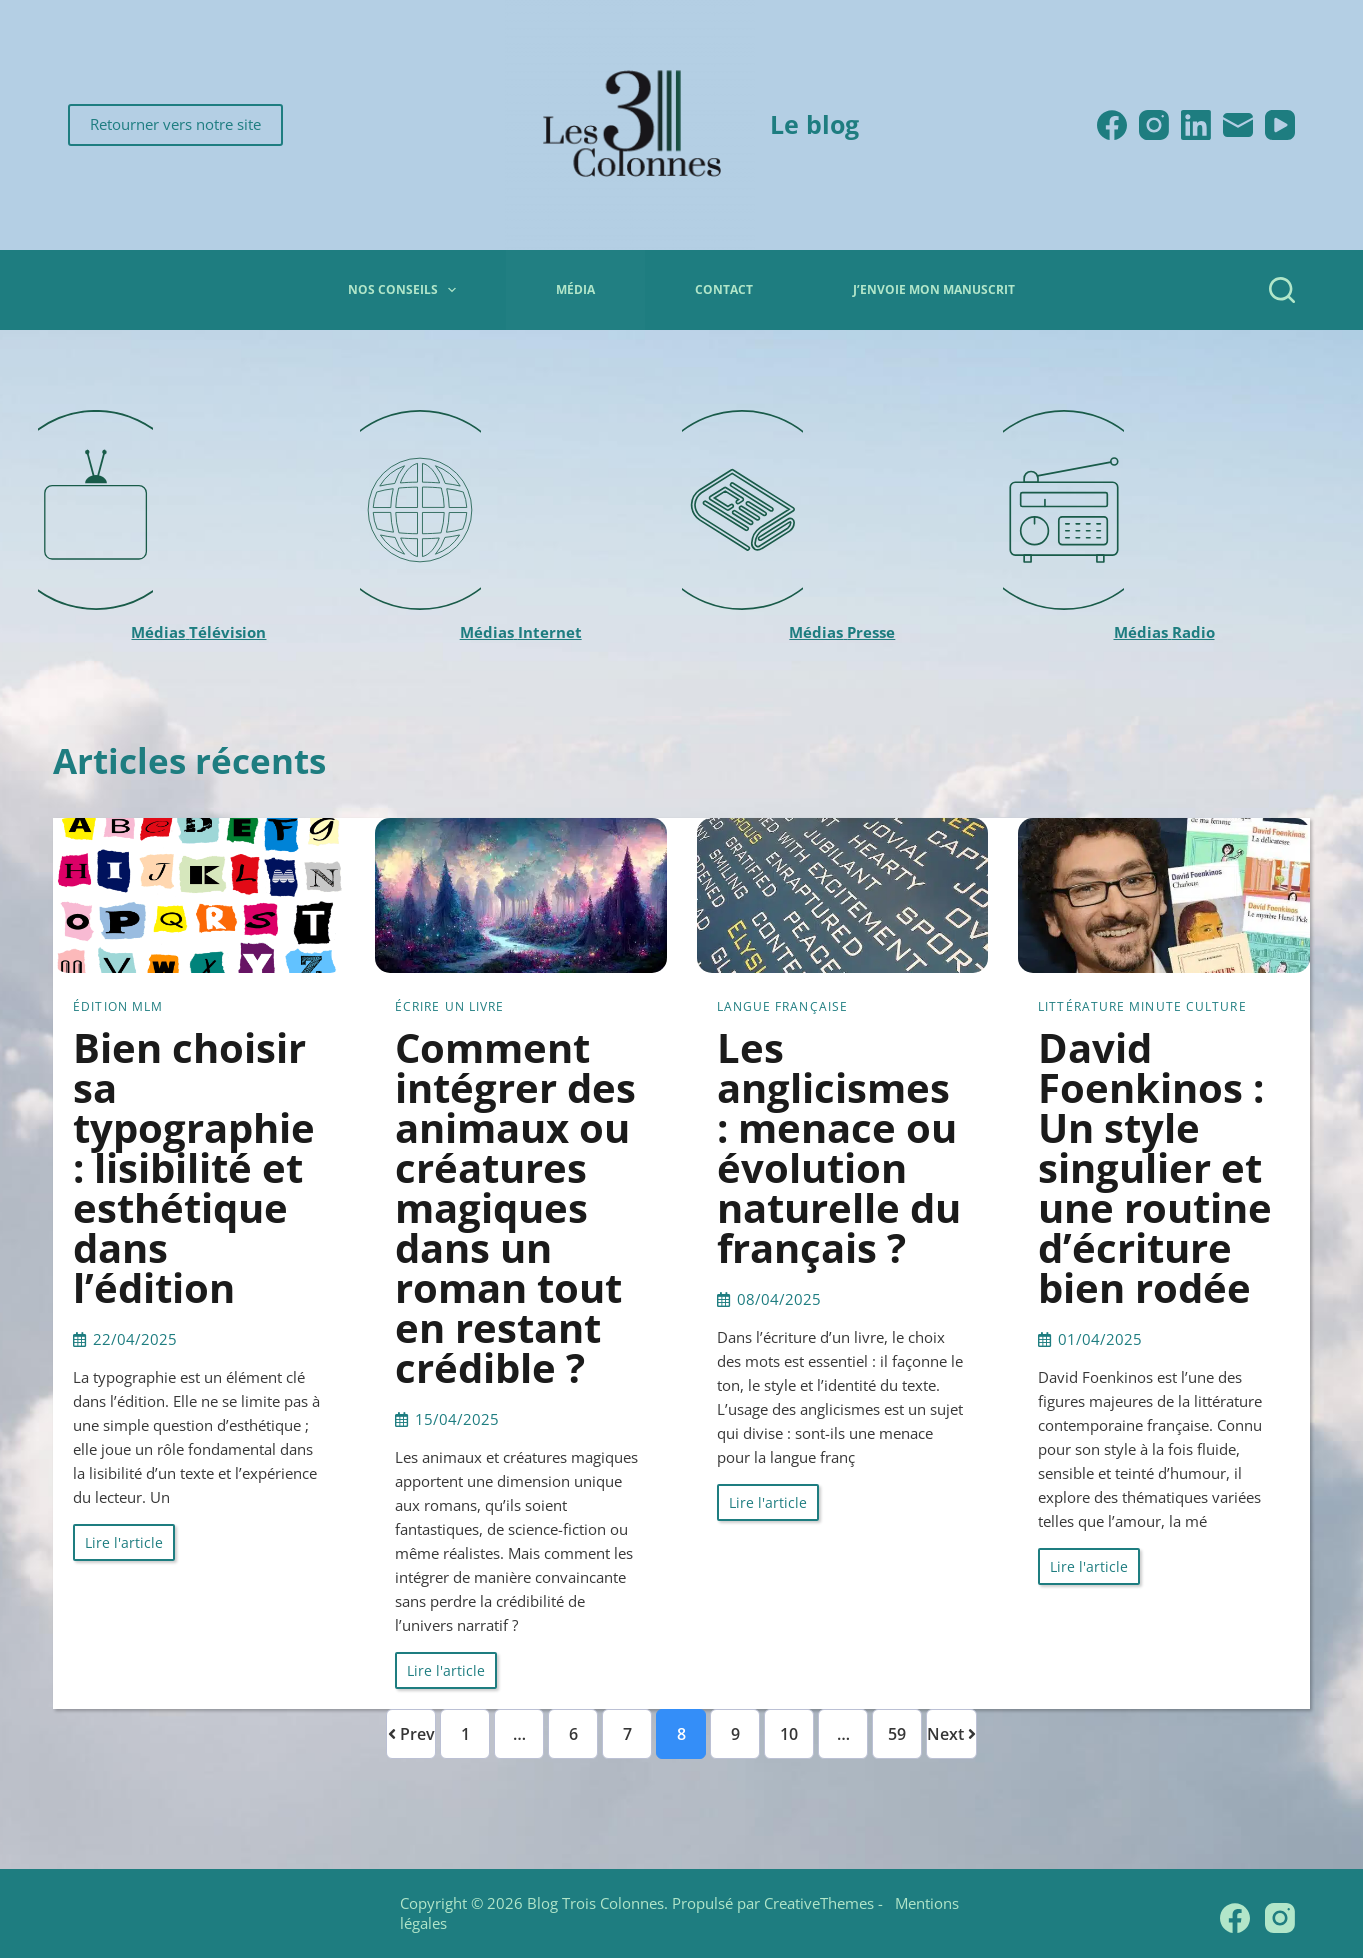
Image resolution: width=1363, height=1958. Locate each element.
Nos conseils (406, 290)
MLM (147, 1006)
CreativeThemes (819, 1903)
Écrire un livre (450, 1006)
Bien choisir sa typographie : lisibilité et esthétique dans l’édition (194, 1167)
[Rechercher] (1282, 290)
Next (951, 1734)
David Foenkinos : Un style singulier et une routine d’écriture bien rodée (1155, 1167)
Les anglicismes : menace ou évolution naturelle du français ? (839, 1147)
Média (575, 289)
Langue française (783, 1006)
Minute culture (1187, 1006)
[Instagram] (1154, 125)
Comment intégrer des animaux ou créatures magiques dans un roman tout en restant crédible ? (515, 1207)
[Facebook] (1112, 125)
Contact (724, 289)
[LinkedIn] (1196, 125)
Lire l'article (124, 1542)
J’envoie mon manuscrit (934, 289)
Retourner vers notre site (175, 124)
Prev (411, 1734)
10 (789, 1734)
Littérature (1081, 1006)
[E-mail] (1238, 125)
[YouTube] (1280, 125)
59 (897, 1734)
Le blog (814, 124)
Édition (100, 1006)
